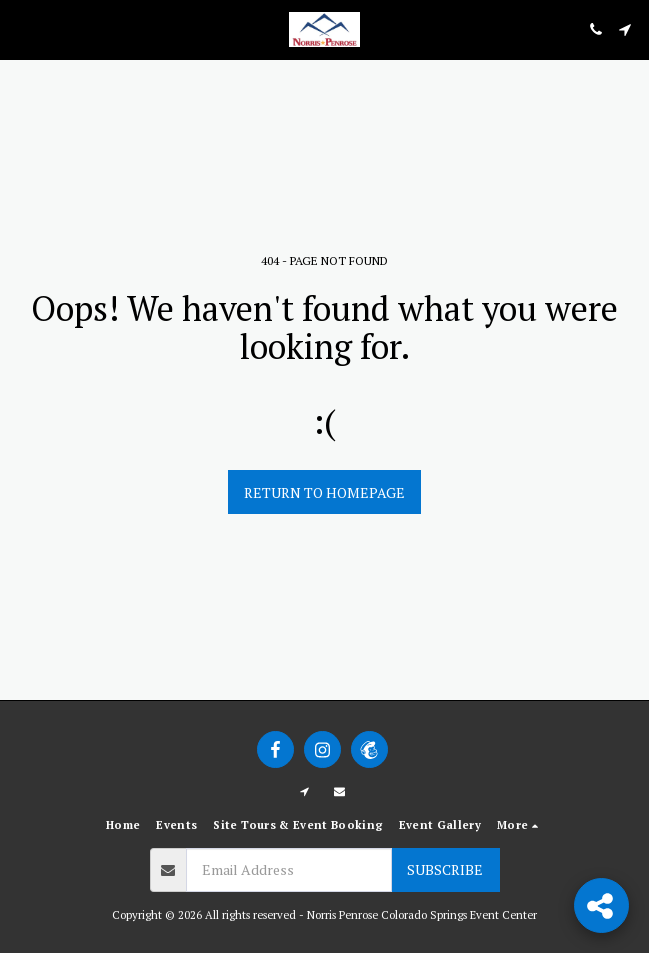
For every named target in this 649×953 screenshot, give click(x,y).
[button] (22, 28)
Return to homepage (324, 492)
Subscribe (445, 869)
